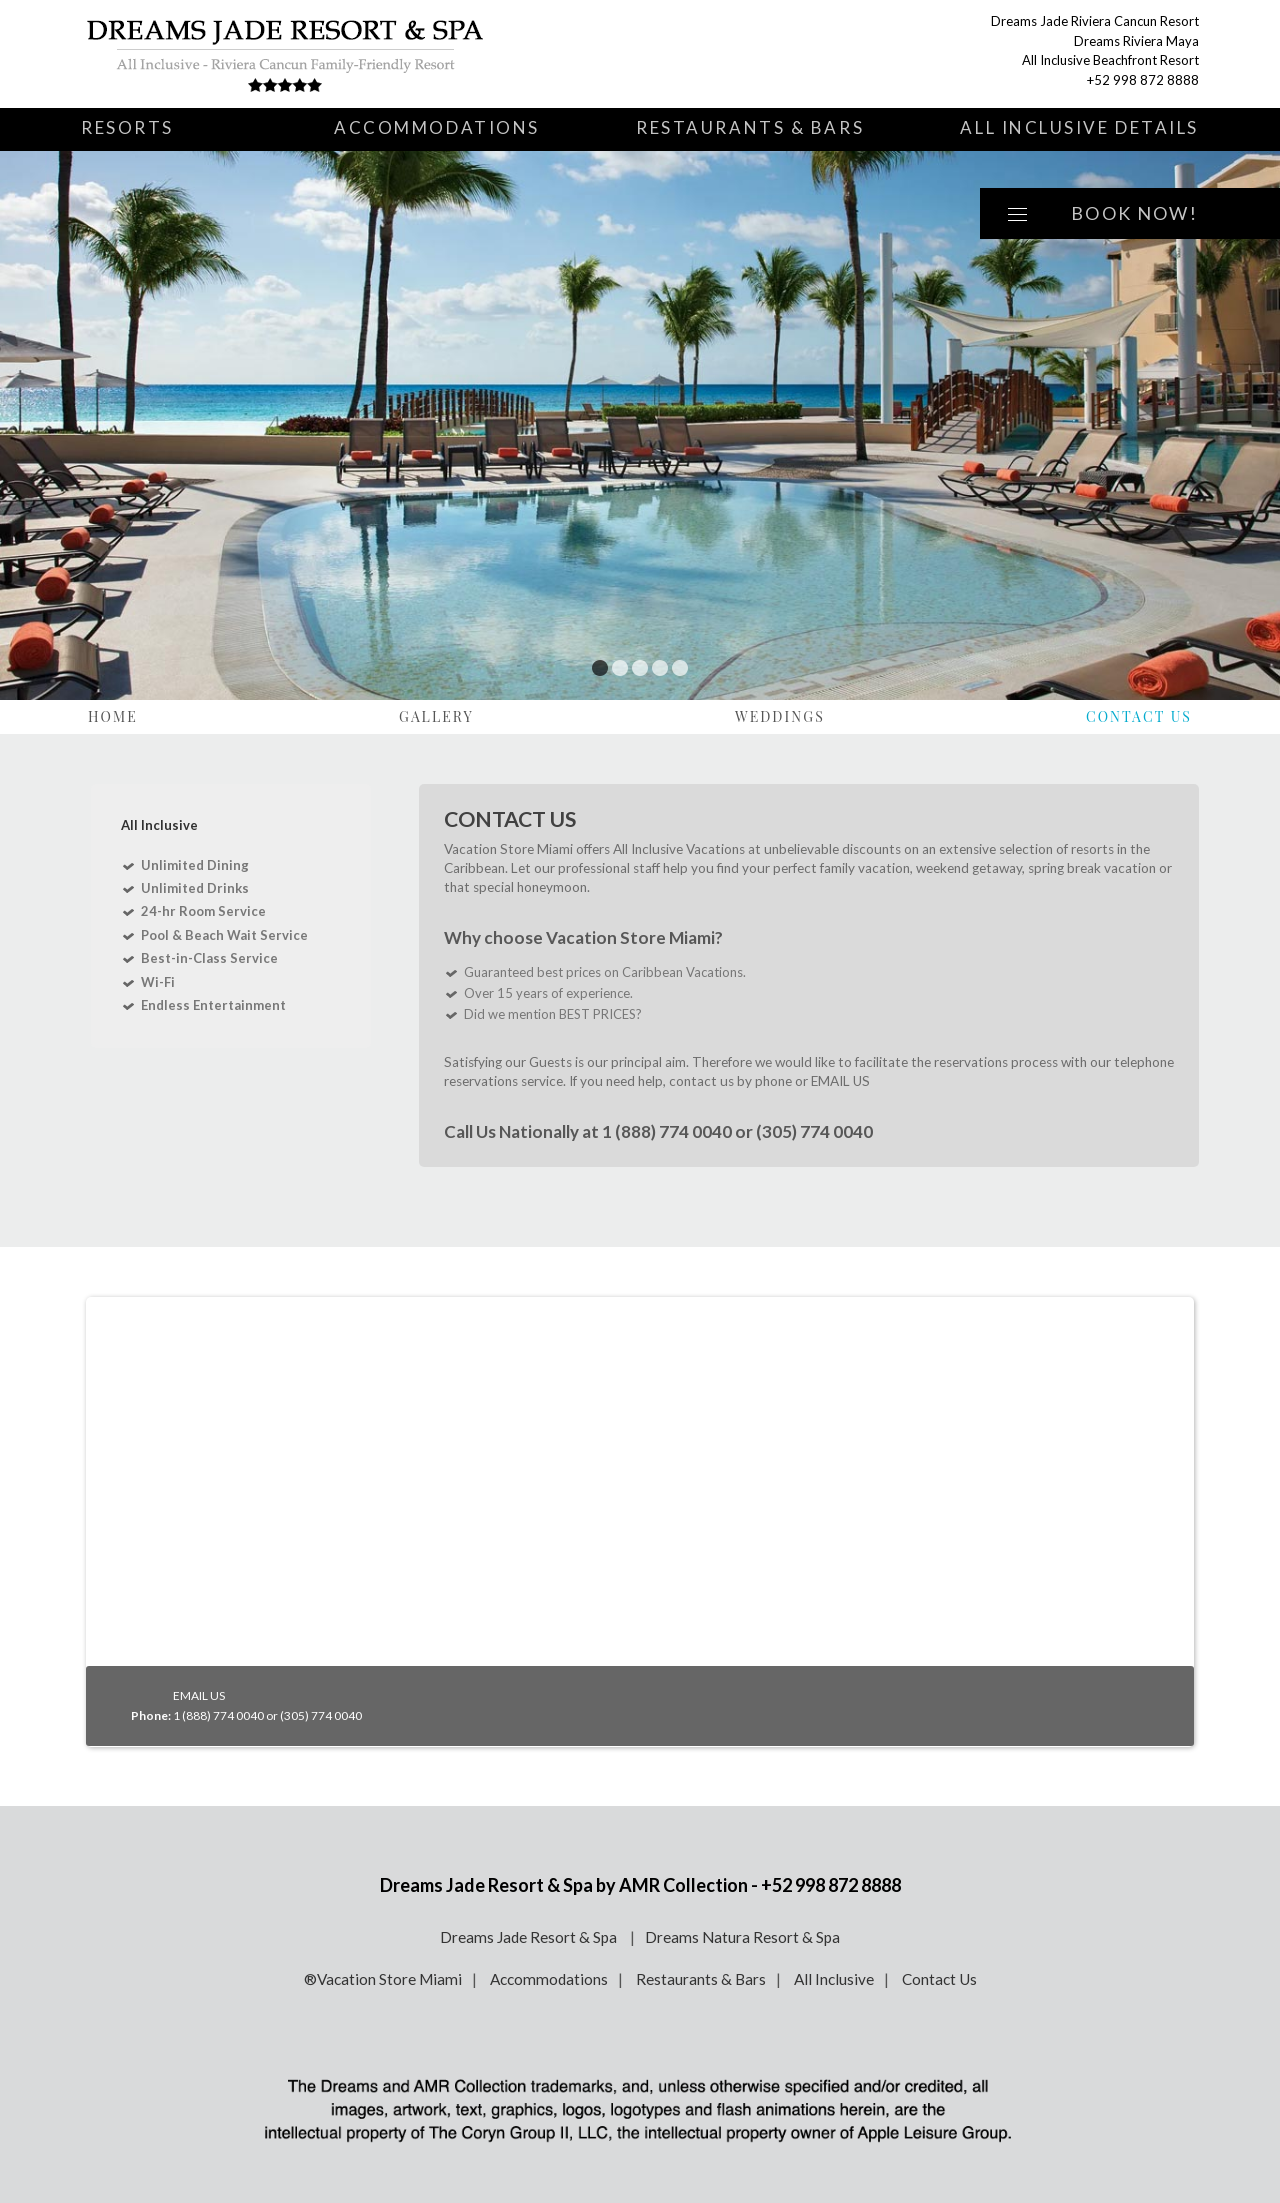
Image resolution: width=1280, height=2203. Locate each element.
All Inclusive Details (1079, 127)
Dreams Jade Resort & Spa (530, 1937)
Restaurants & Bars (750, 127)
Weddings (780, 716)
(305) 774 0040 (814, 1131)
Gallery (436, 716)
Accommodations (437, 127)
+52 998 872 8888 (1143, 80)
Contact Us (1139, 716)
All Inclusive (834, 1979)
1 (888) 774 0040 (667, 1131)
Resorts (127, 127)
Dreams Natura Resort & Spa (742, 1937)
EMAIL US (840, 1081)
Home (113, 716)
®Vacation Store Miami (383, 1979)
